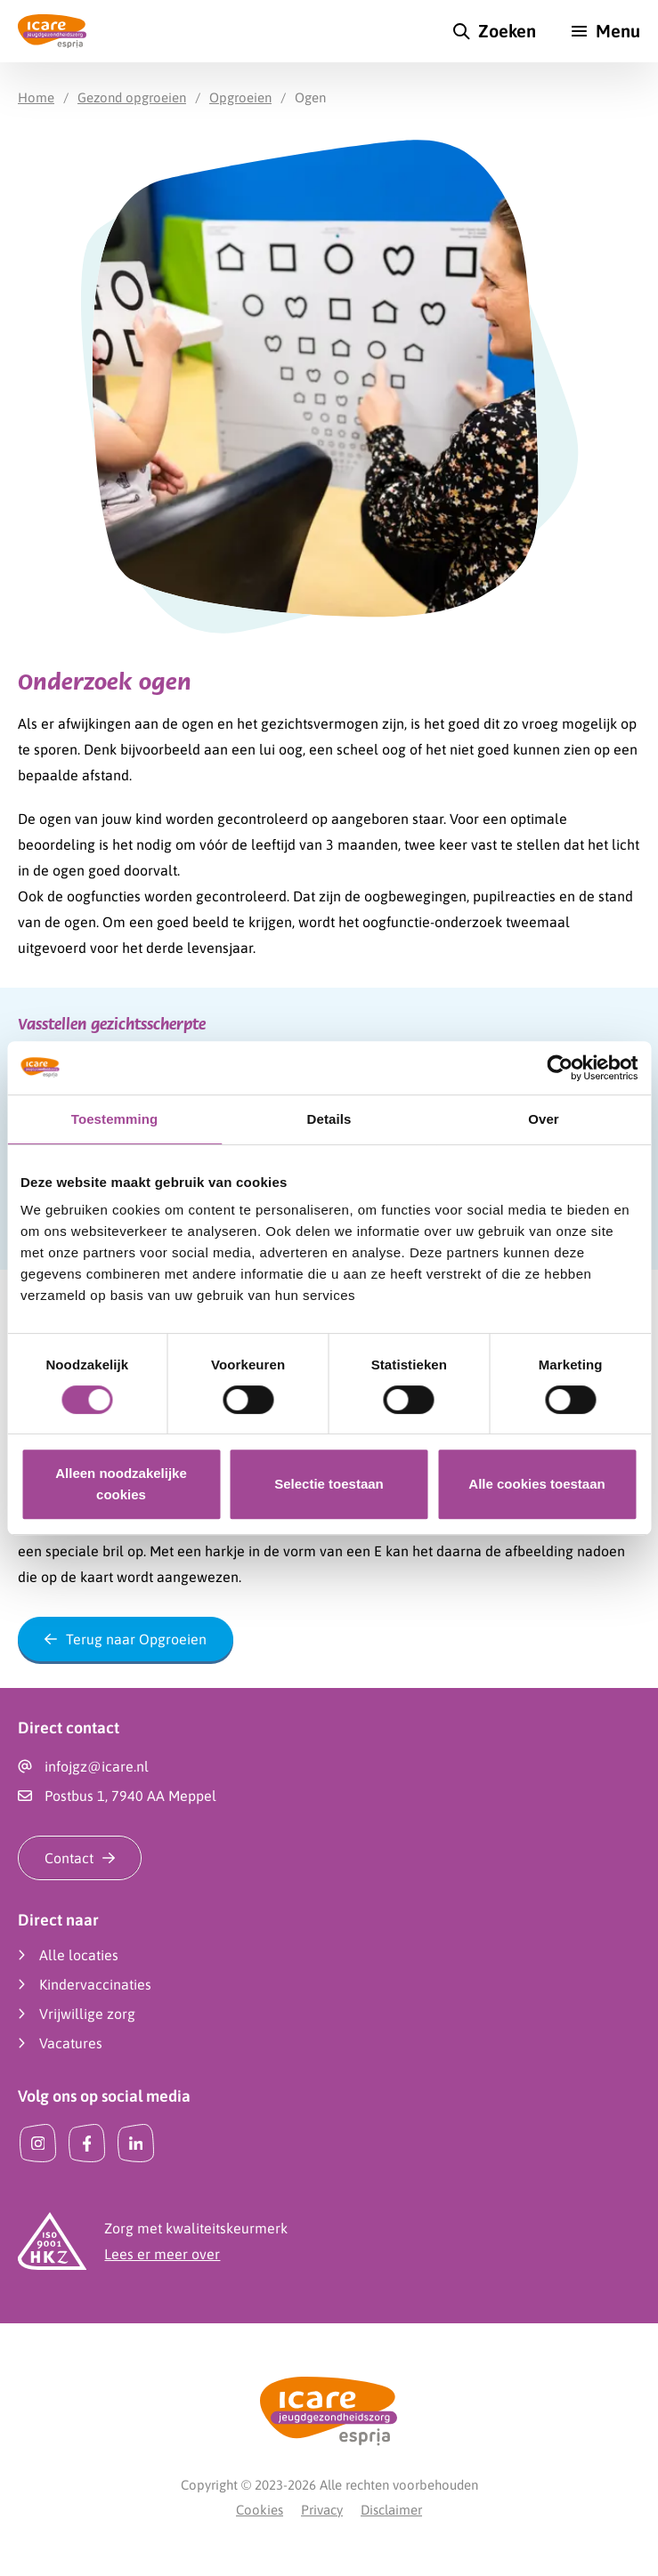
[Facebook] (87, 2143)
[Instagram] (38, 2143)
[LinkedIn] (136, 2143)
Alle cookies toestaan (536, 1483)
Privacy (322, 2509)
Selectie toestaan (329, 1483)
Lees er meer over (162, 2254)
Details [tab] (329, 1118)
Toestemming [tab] (114, 1118)
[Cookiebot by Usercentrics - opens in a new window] (560, 1067)
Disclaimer (391, 2509)
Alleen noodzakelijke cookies (121, 1484)
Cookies (259, 2509)
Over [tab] (543, 1118)
